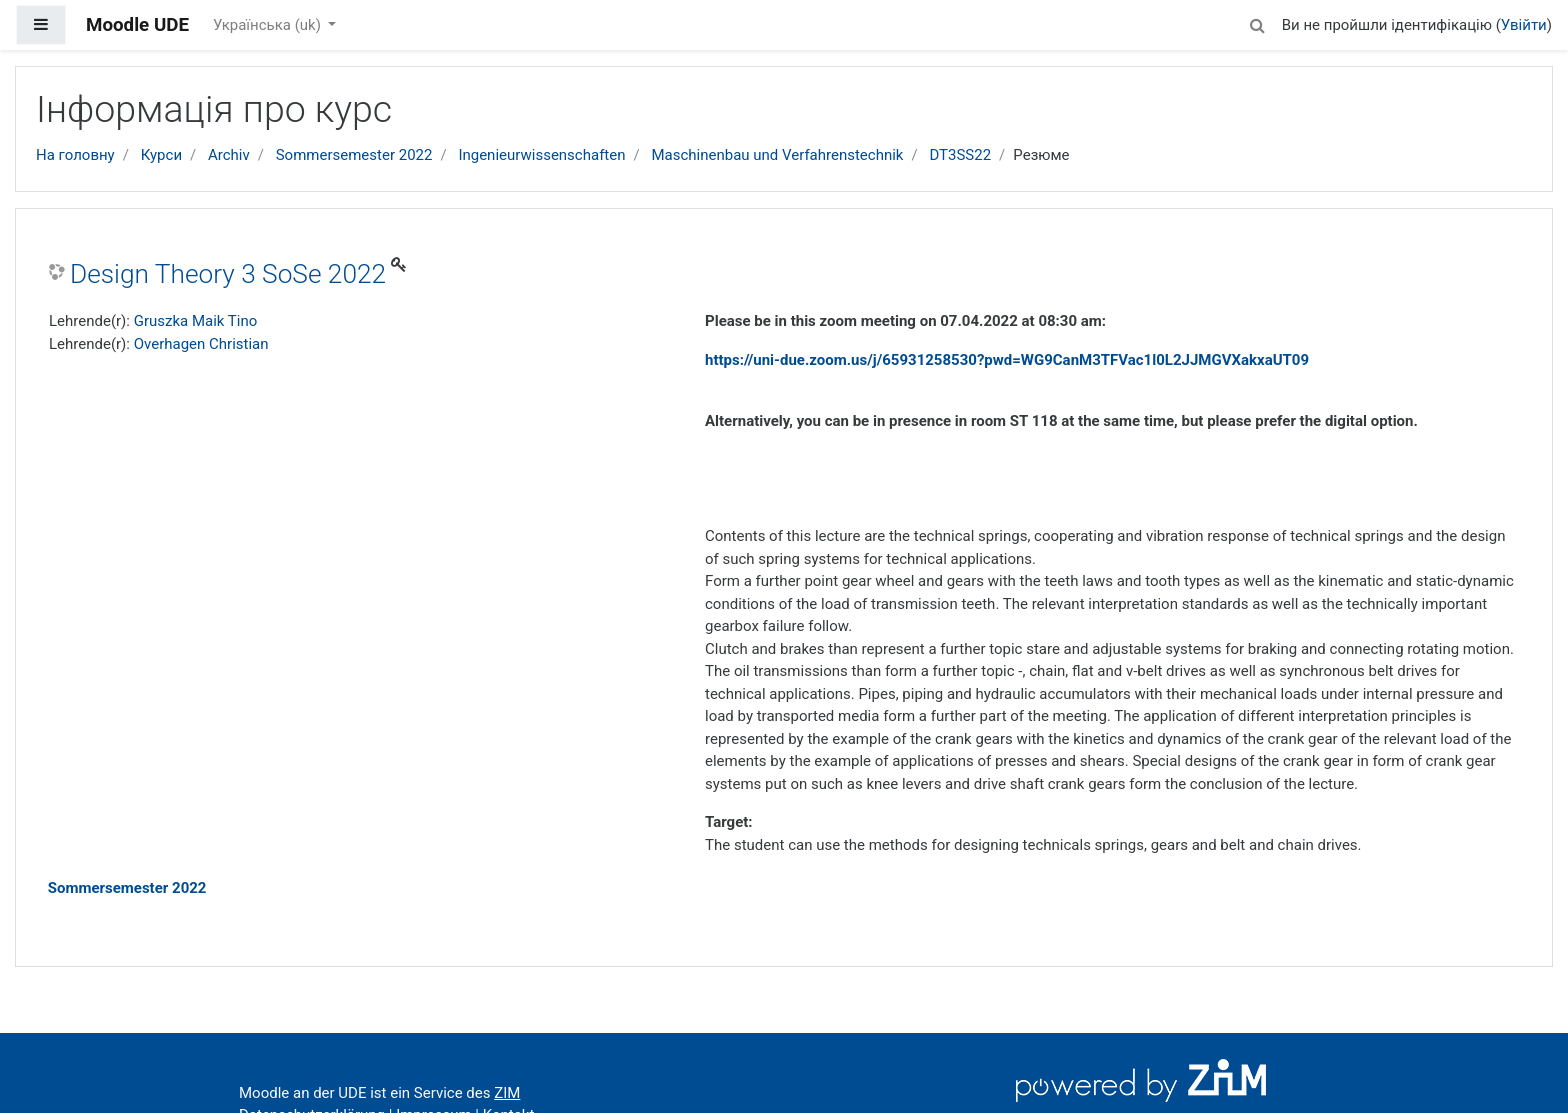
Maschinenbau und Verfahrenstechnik (777, 155)
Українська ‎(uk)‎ (269, 25)
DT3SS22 (960, 155)
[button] (1258, 22)
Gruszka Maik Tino (196, 321)
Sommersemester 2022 (354, 155)
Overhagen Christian (201, 344)
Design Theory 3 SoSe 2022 (228, 274)
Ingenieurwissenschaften (541, 155)
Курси (161, 155)
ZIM (507, 1093)
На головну (75, 155)
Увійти (1524, 25)
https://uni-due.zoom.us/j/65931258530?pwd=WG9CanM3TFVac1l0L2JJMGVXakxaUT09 (1007, 360)
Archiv (229, 155)
